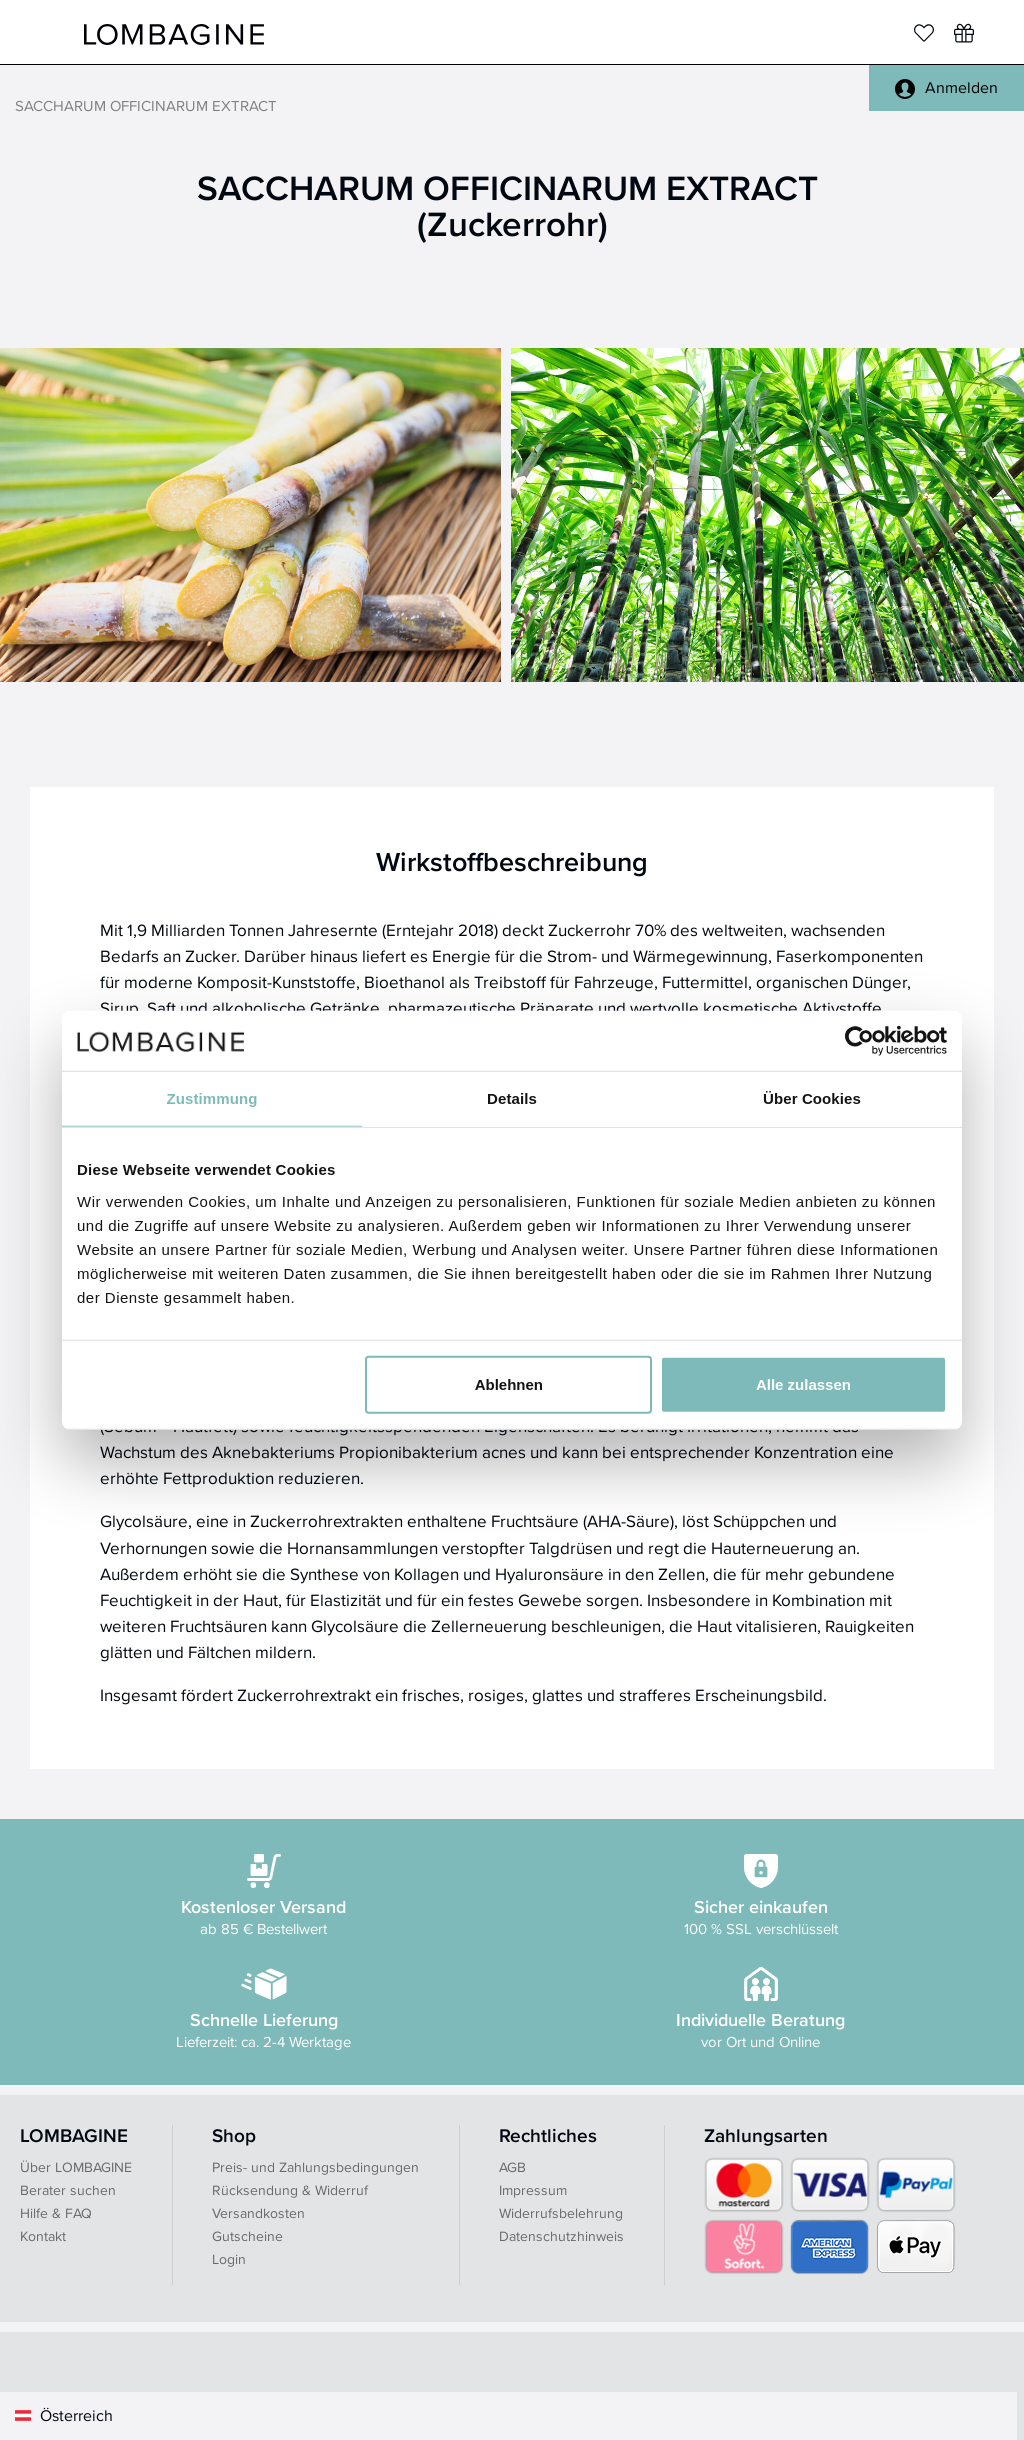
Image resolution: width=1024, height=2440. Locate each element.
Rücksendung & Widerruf (290, 2190)
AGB (512, 2167)
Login (229, 2259)
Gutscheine (247, 2236)
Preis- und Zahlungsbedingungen (315, 2167)
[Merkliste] (924, 33)
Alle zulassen (803, 1383)
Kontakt (43, 2236)
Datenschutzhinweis (561, 2236)
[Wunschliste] (964, 33)
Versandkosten (258, 2213)
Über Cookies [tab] (812, 1098)
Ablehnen (509, 1383)
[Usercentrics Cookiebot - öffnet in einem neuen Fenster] (859, 1041)
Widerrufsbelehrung (561, 2213)
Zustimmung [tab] (212, 1098)
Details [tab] (512, 1098)
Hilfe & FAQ (56, 2213)
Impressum (533, 2190)
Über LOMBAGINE (76, 2167)
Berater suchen (68, 2190)
